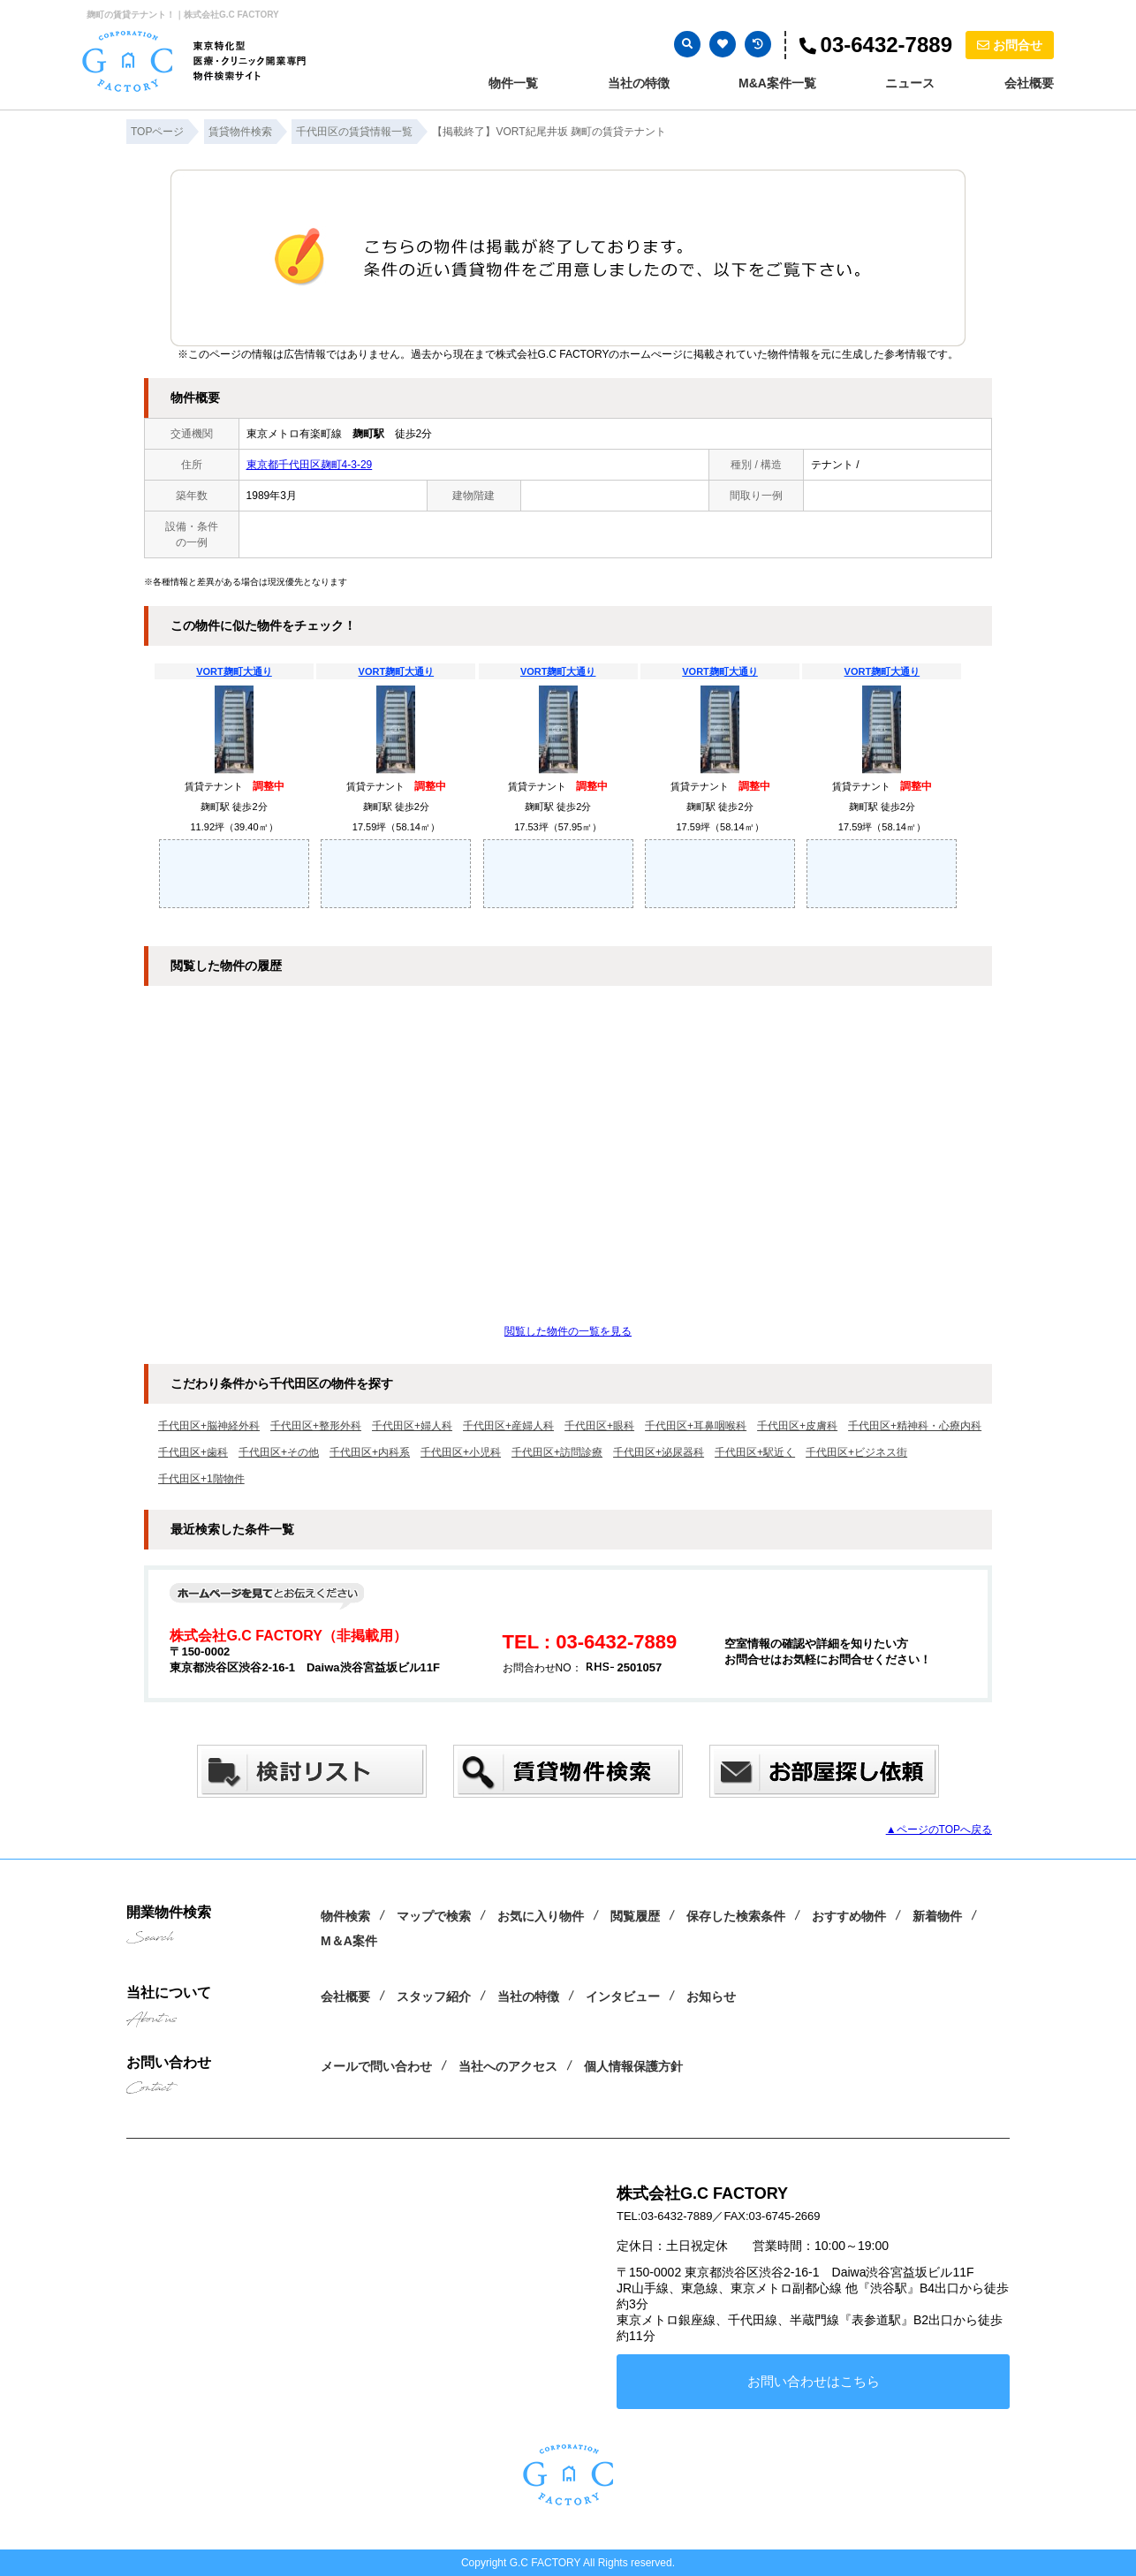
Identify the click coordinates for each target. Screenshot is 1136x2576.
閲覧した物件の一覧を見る (568, 1331)
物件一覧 (513, 83)
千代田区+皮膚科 (797, 1426)
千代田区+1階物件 (201, 1479)
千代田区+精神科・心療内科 (914, 1426)
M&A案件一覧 (777, 83)
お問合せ (1009, 45)
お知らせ (711, 1996)
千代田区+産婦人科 (508, 1426)
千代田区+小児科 (460, 1452)
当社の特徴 (639, 83)
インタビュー (623, 1996)
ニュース (910, 83)
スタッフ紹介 (434, 1996)
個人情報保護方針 (633, 2066)
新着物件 (937, 1916)
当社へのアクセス (507, 2066)
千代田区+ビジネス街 (856, 1452)
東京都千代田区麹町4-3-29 (309, 464)
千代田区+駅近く (755, 1452)
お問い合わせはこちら (813, 2381)
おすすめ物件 (849, 1916)
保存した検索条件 (735, 1916)
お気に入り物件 (540, 1916)
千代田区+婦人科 (412, 1426)
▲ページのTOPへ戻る (939, 1829)
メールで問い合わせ (376, 2066)
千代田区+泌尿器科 (658, 1452)
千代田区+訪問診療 (556, 1452)
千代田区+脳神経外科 (209, 1426)
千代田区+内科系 (369, 1452)
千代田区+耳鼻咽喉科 (695, 1426)
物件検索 (345, 1916)
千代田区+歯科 (193, 1452)
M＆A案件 (349, 1941)
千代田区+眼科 (599, 1426)
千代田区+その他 (279, 1452)
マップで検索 (434, 1916)
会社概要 (1029, 83)
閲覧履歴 (635, 1916)
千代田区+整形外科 (315, 1426)
